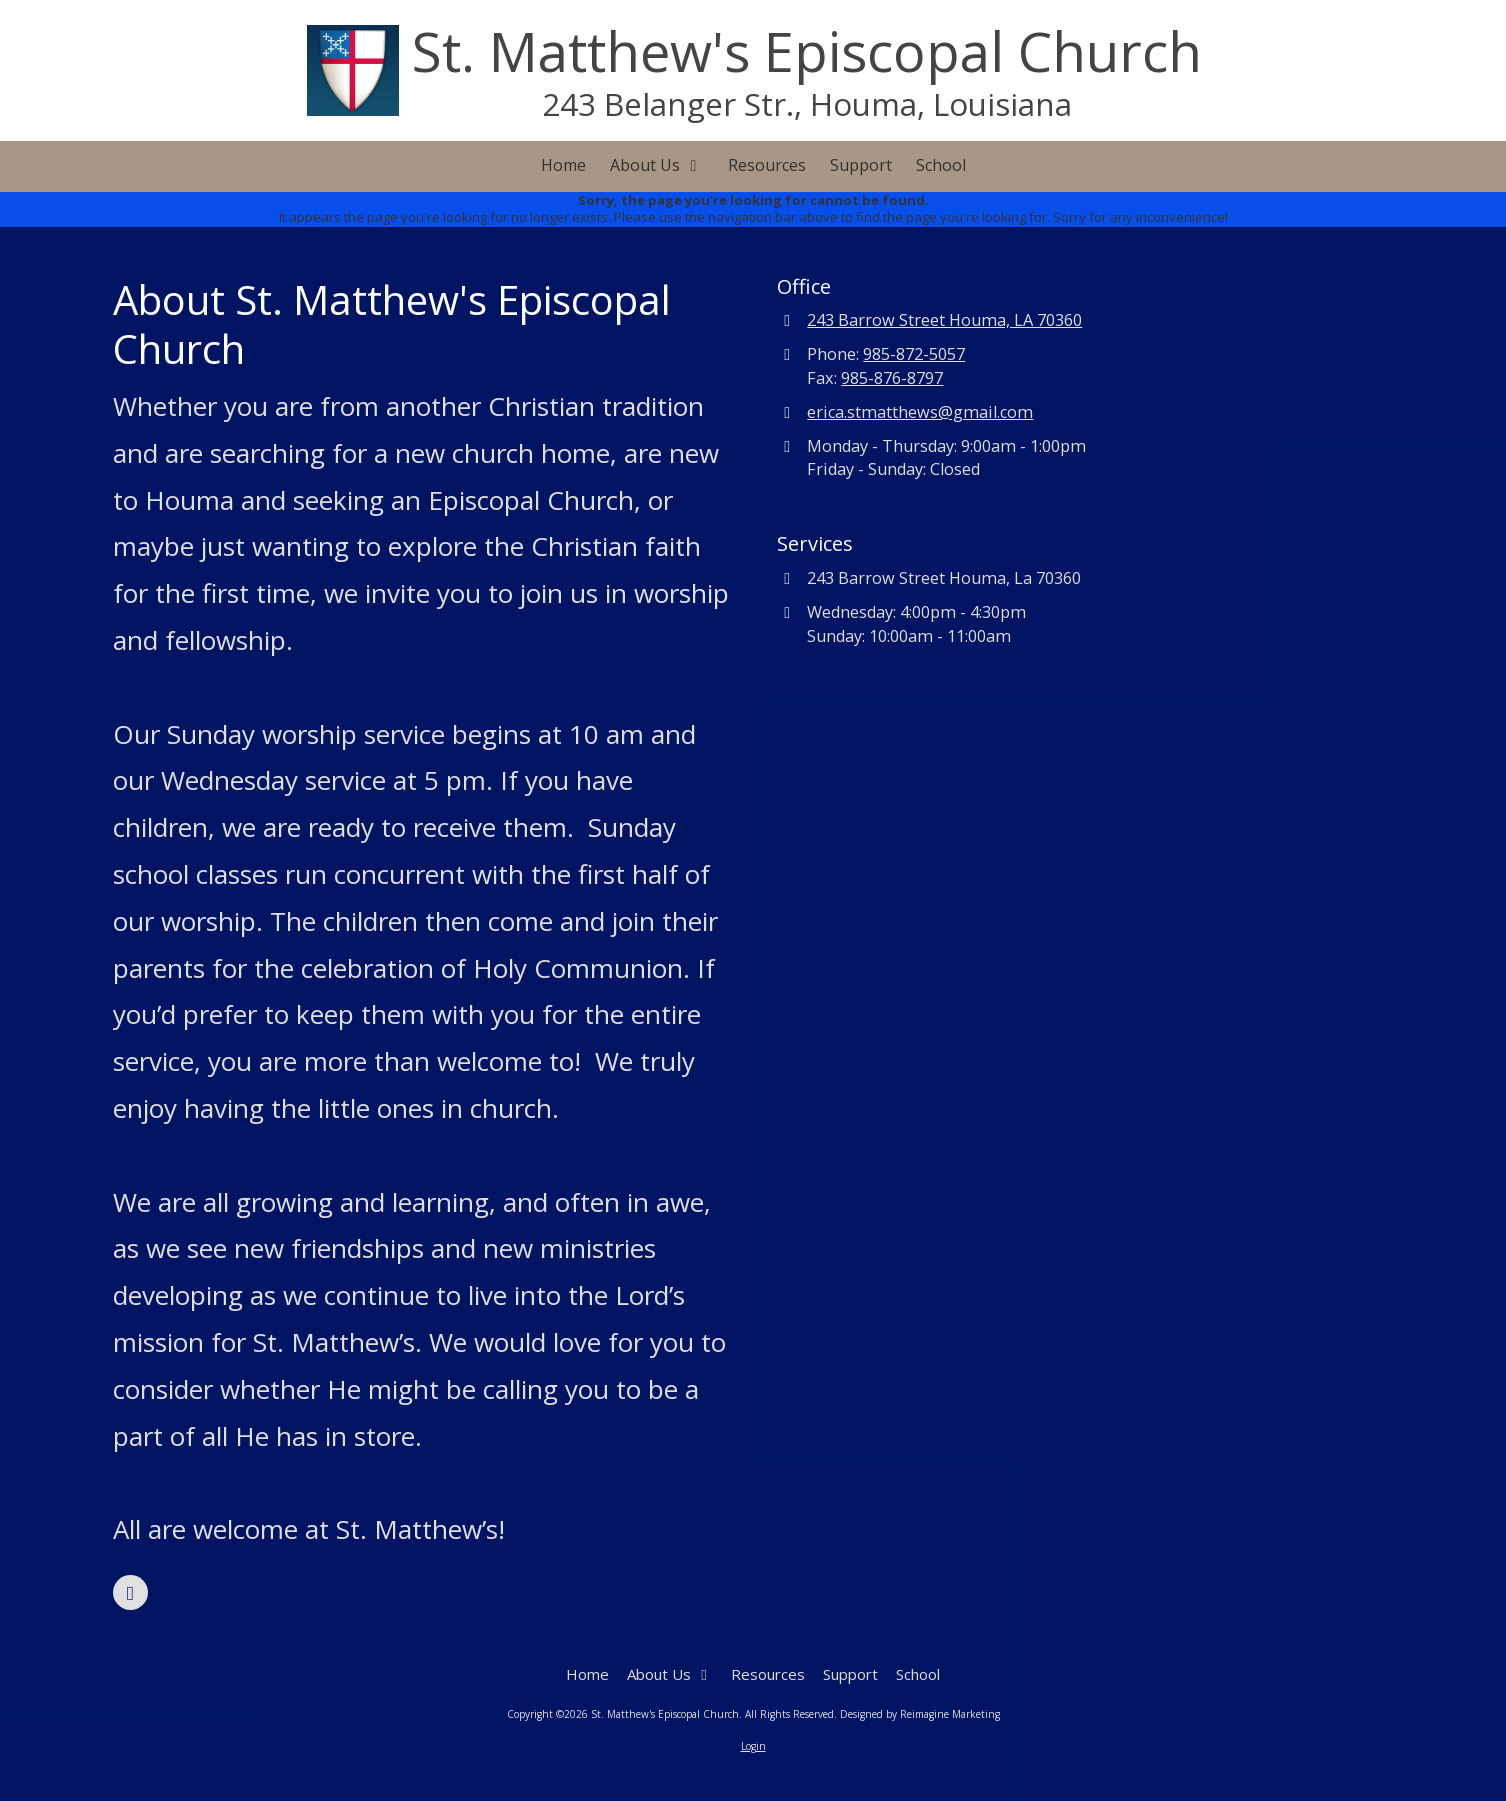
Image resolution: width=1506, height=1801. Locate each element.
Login (753, 1746)
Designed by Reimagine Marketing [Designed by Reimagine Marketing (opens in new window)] (920, 1714)
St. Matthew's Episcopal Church (807, 51)
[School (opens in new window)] (941, 166)
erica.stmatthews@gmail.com (920, 412)
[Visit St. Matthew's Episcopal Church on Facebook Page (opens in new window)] (130, 1592)
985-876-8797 (892, 378)
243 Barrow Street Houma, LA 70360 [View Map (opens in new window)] (944, 320)
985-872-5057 (914, 354)
